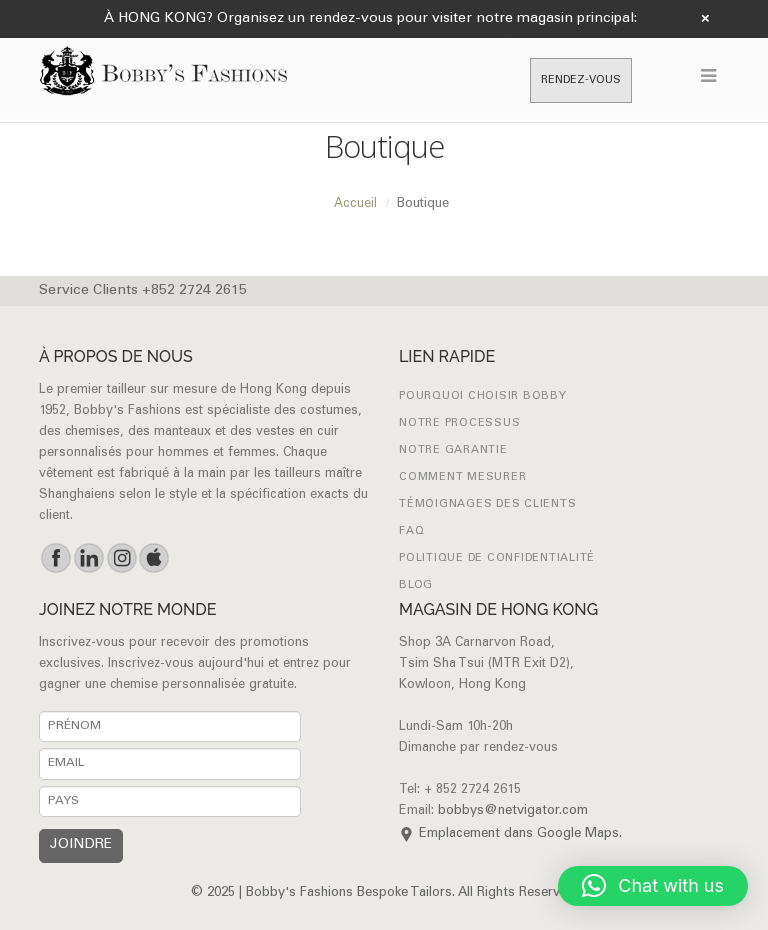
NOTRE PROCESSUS (459, 423)
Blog (416, 585)
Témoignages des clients (487, 504)
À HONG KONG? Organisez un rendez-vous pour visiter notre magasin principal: (370, 19)
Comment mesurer (462, 477)
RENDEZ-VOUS (581, 80)
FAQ (411, 531)
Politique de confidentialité (497, 558)
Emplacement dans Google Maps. (520, 834)
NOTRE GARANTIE (453, 450)
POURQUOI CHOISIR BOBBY (483, 396)
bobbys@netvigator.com (513, 811)
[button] (653, 886)
